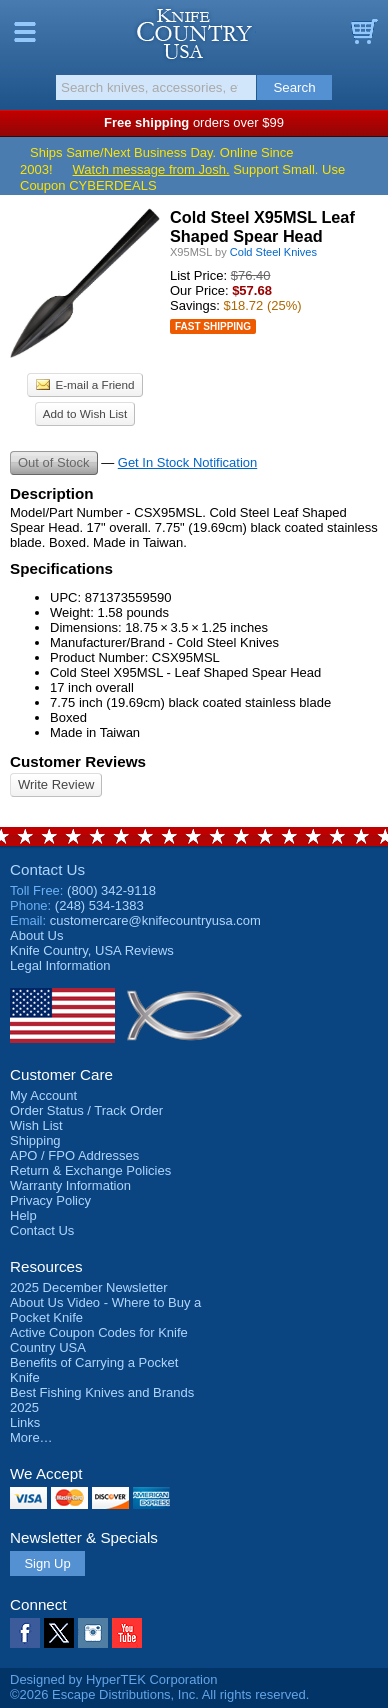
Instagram (93, 1633)
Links (25, 1422)
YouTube (127, 1633)
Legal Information (60, 965)
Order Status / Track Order (86, 1110)
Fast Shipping (213, 326)
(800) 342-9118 (111, 890)
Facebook (25, 1633)
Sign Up (47, 1563)
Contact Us (47, 869)
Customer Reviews (78, 761)
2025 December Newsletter (89, 1287)
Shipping (35, 1140)
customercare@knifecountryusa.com (155, 920)
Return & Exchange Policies (90, 1170)
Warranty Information (70, 1185)
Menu (25, 32)
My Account (43, 1095)
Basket (363, 32)
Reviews (92, 950)
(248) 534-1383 (99, 905)
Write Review (56, 784)
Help (23, 1215)
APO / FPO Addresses (74, 1155)
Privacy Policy (50, 1200)
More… (31, 1437)
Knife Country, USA (194, 34)
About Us (36, 935)
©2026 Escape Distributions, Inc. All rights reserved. (159, 1694)
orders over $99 (194, 122)
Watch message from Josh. (151, 169)
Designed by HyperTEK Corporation (113, 1679)
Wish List (36, 1125)
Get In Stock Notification (187, 462)
